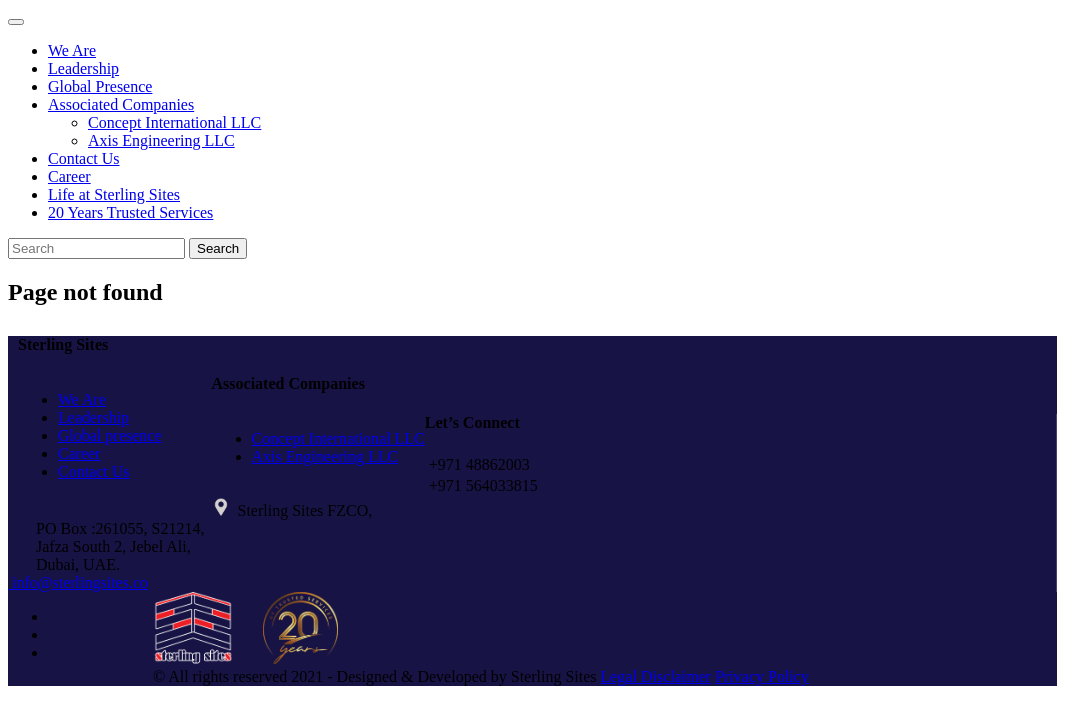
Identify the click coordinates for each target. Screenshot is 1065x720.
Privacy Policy (762, 676)
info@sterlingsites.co (78, 582)
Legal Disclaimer (656, 676)
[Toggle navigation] (16, 22)
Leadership (83, 68)
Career (69, 176)
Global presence (110, 435)
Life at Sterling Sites (114, 194)
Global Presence (100, 86)
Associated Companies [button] (121, 104)
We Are (72, 50)
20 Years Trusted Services (130, 212)
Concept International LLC (174, 122)
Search (218, 248)
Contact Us (84, 158)
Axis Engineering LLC (161, 140)
